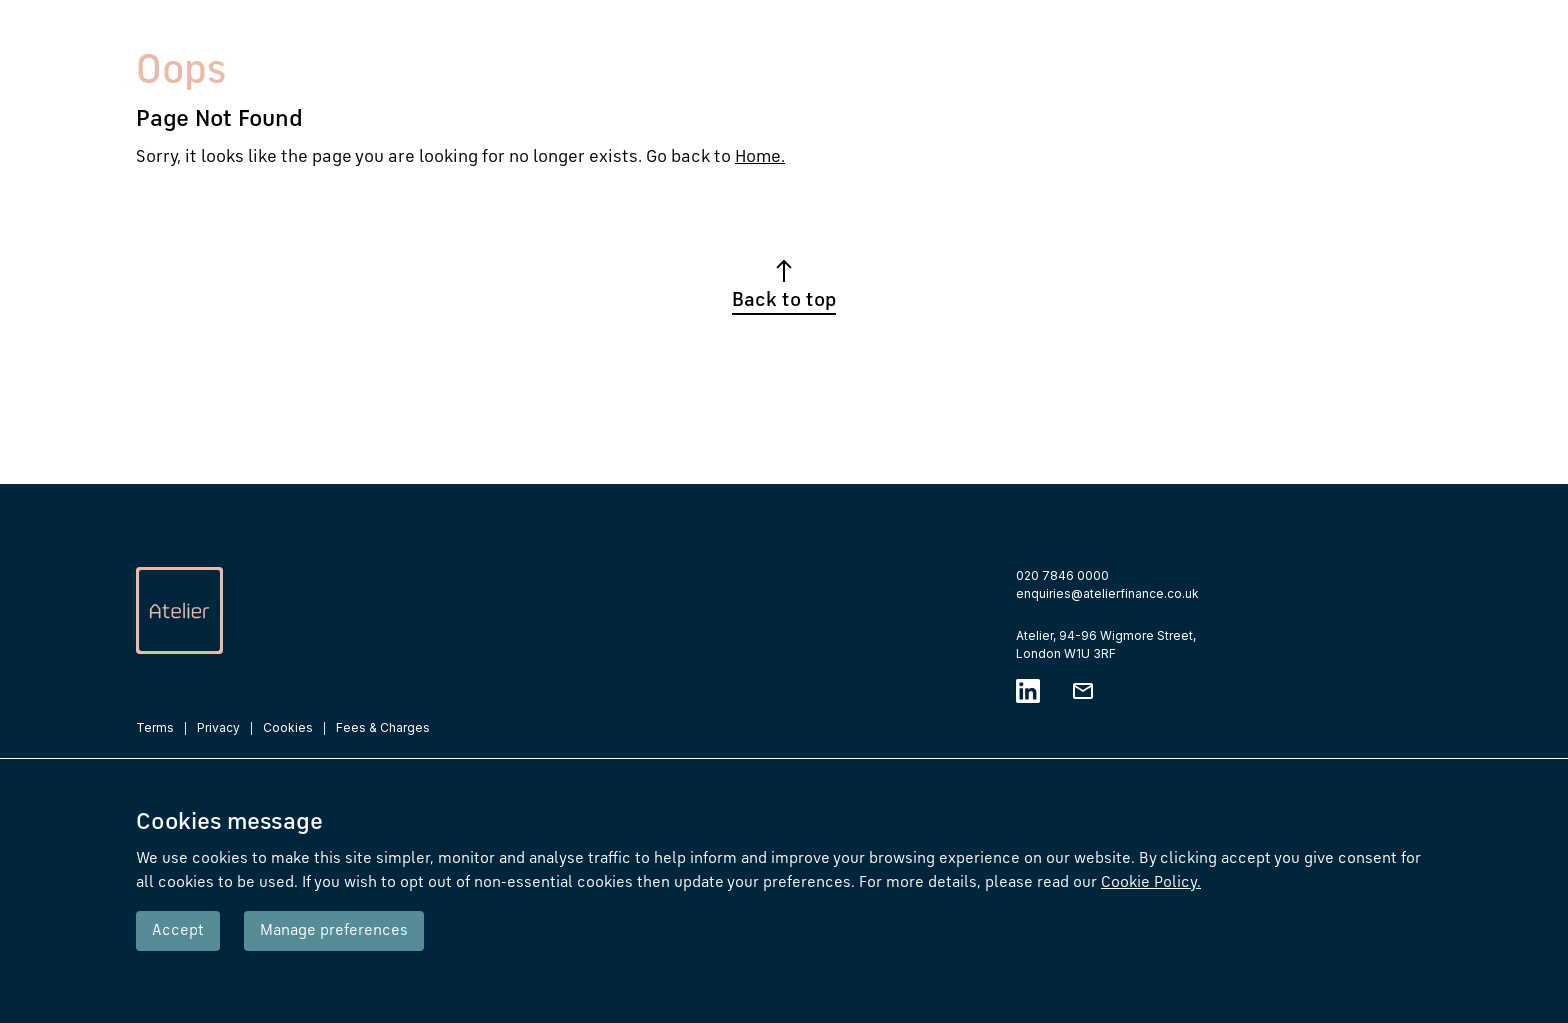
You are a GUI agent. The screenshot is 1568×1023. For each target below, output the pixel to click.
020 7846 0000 (1062, 575)
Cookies (288, 727)
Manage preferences (334, 931)
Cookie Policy (1151, 883)
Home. (760, 157)
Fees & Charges (383, 727)
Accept (178, 931)
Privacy (218, 727)
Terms (155, 727)
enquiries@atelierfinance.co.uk (1107, 593)
